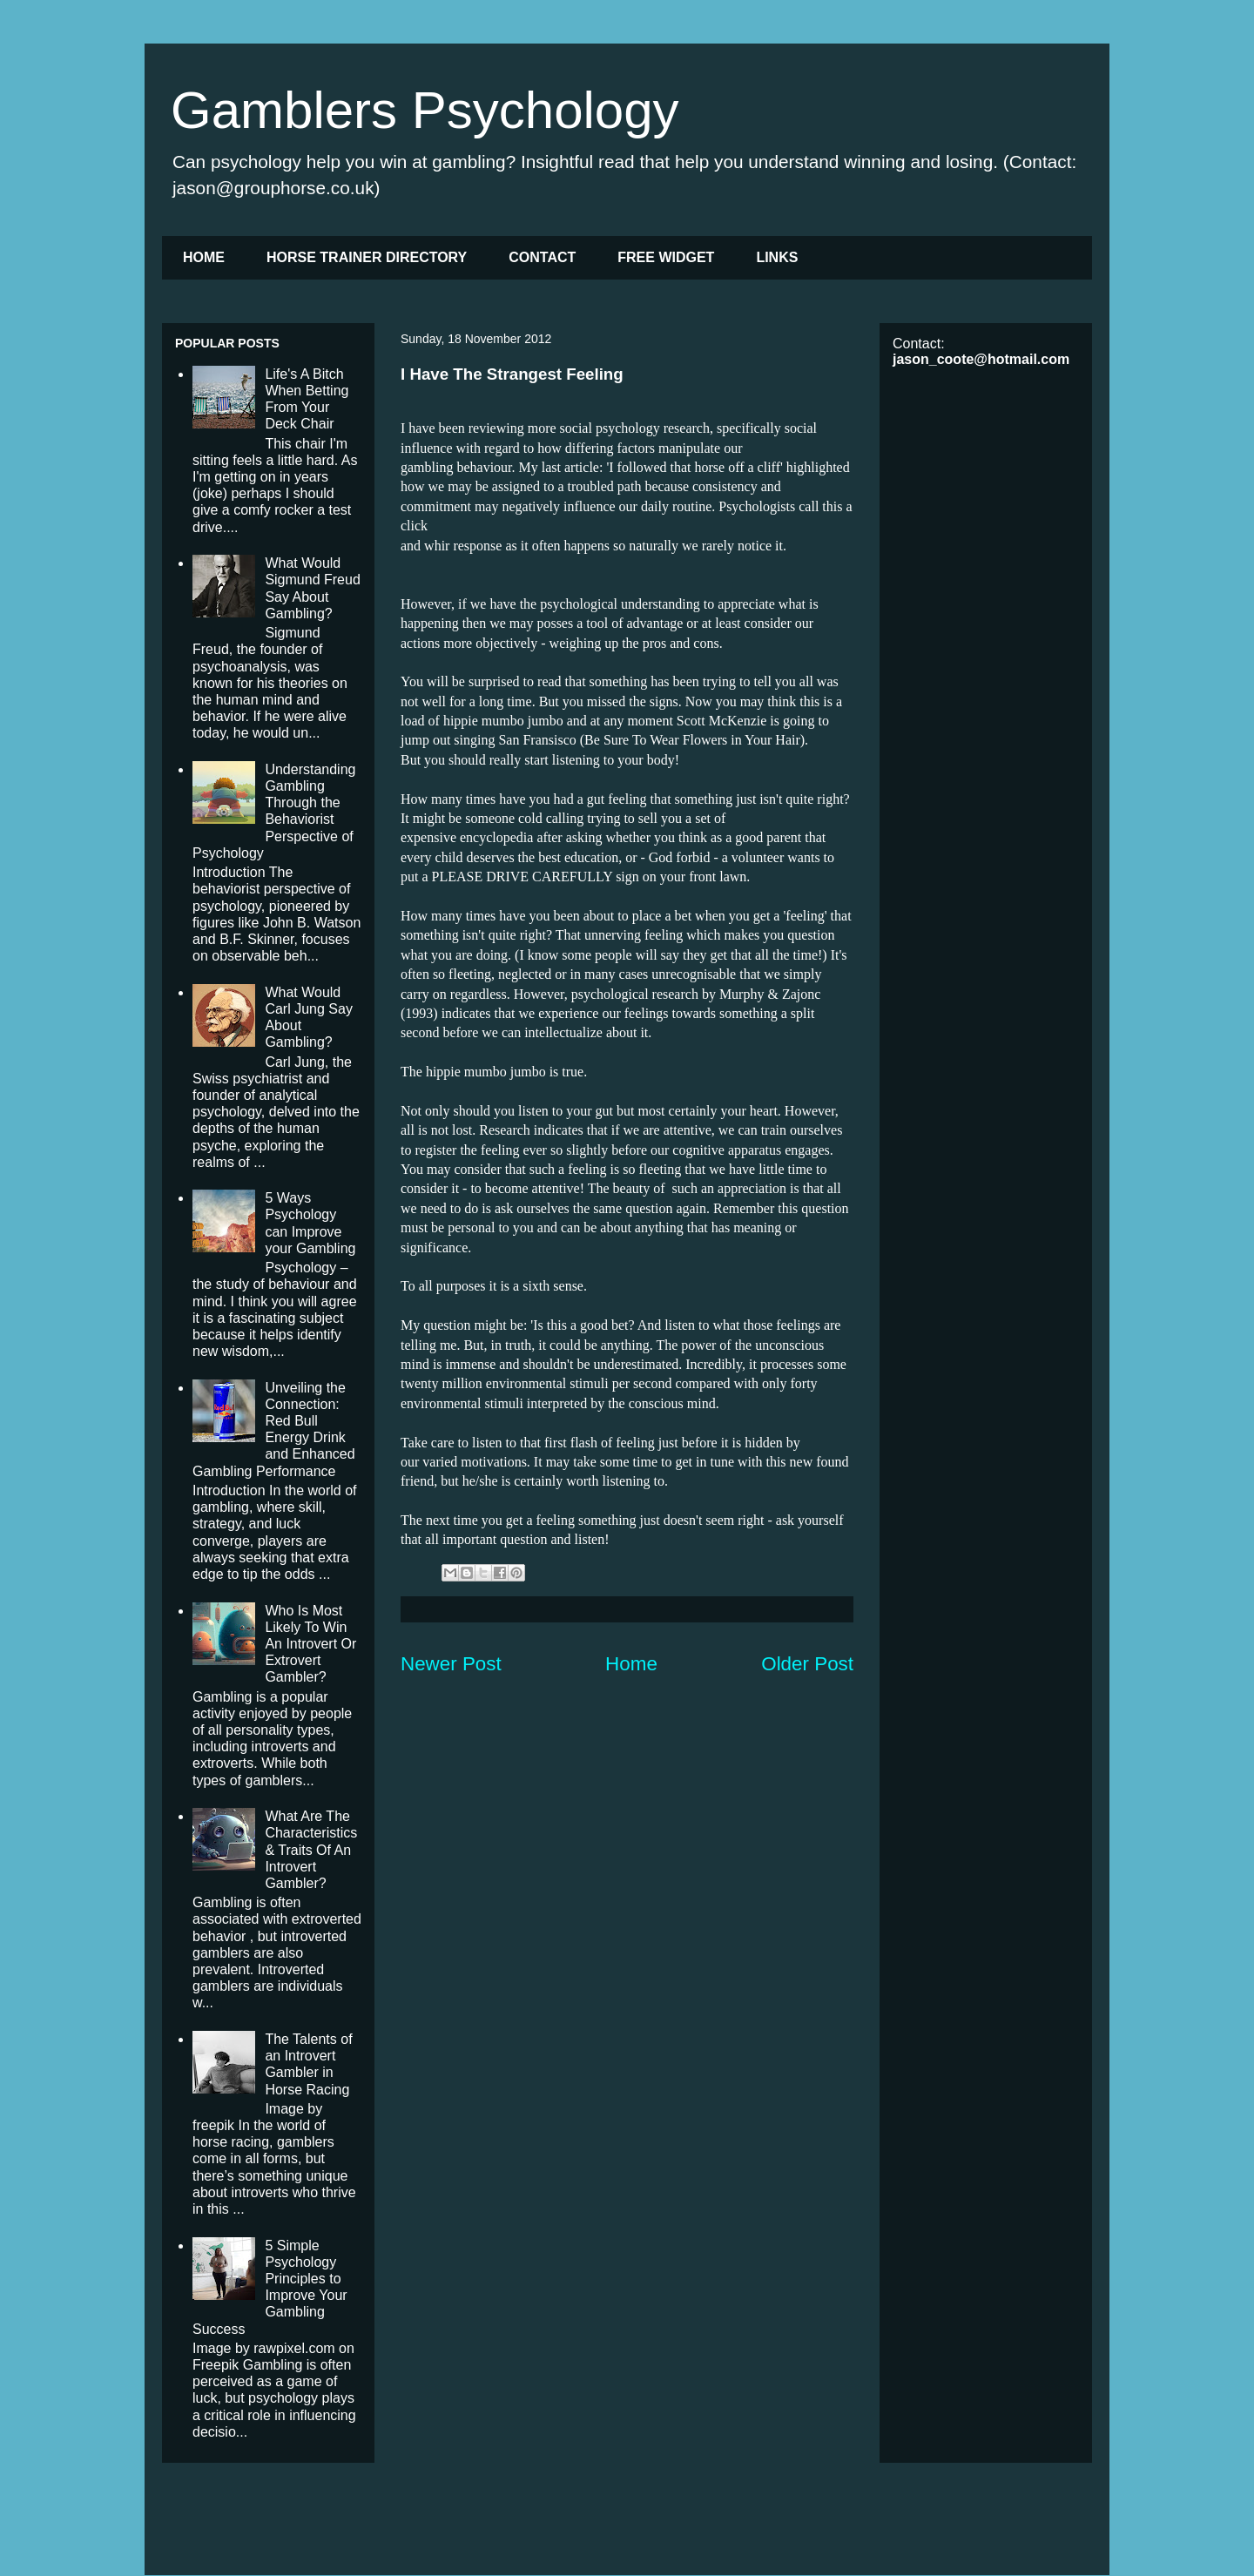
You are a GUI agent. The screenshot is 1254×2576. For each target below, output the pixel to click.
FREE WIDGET (665, 257)
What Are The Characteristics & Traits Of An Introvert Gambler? (311, 1850)
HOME (204, 257)
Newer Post (451, 1664)
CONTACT (542, 257)
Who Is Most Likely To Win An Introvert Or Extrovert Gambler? (310, 1644)
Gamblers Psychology (425, 110)
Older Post (807, 1664)
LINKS (777, 257)
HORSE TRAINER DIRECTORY (366, 257)
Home (631, 1664)
